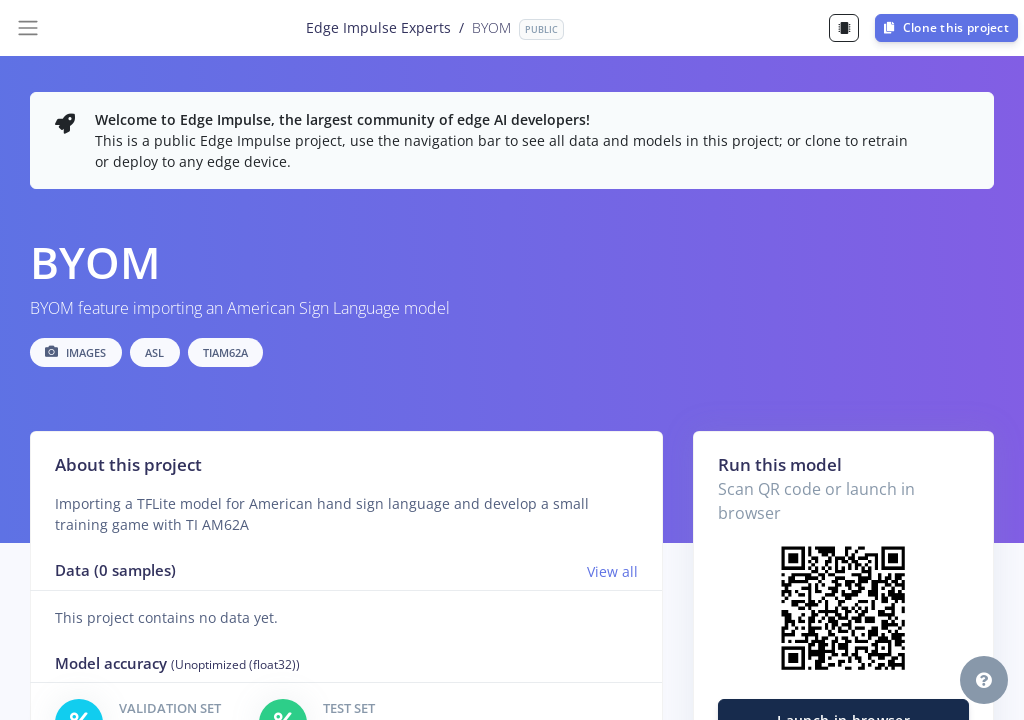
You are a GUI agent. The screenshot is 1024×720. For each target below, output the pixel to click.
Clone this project (946, 27)
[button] (984, 680)
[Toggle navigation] (28, 28)
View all (612, 571)
